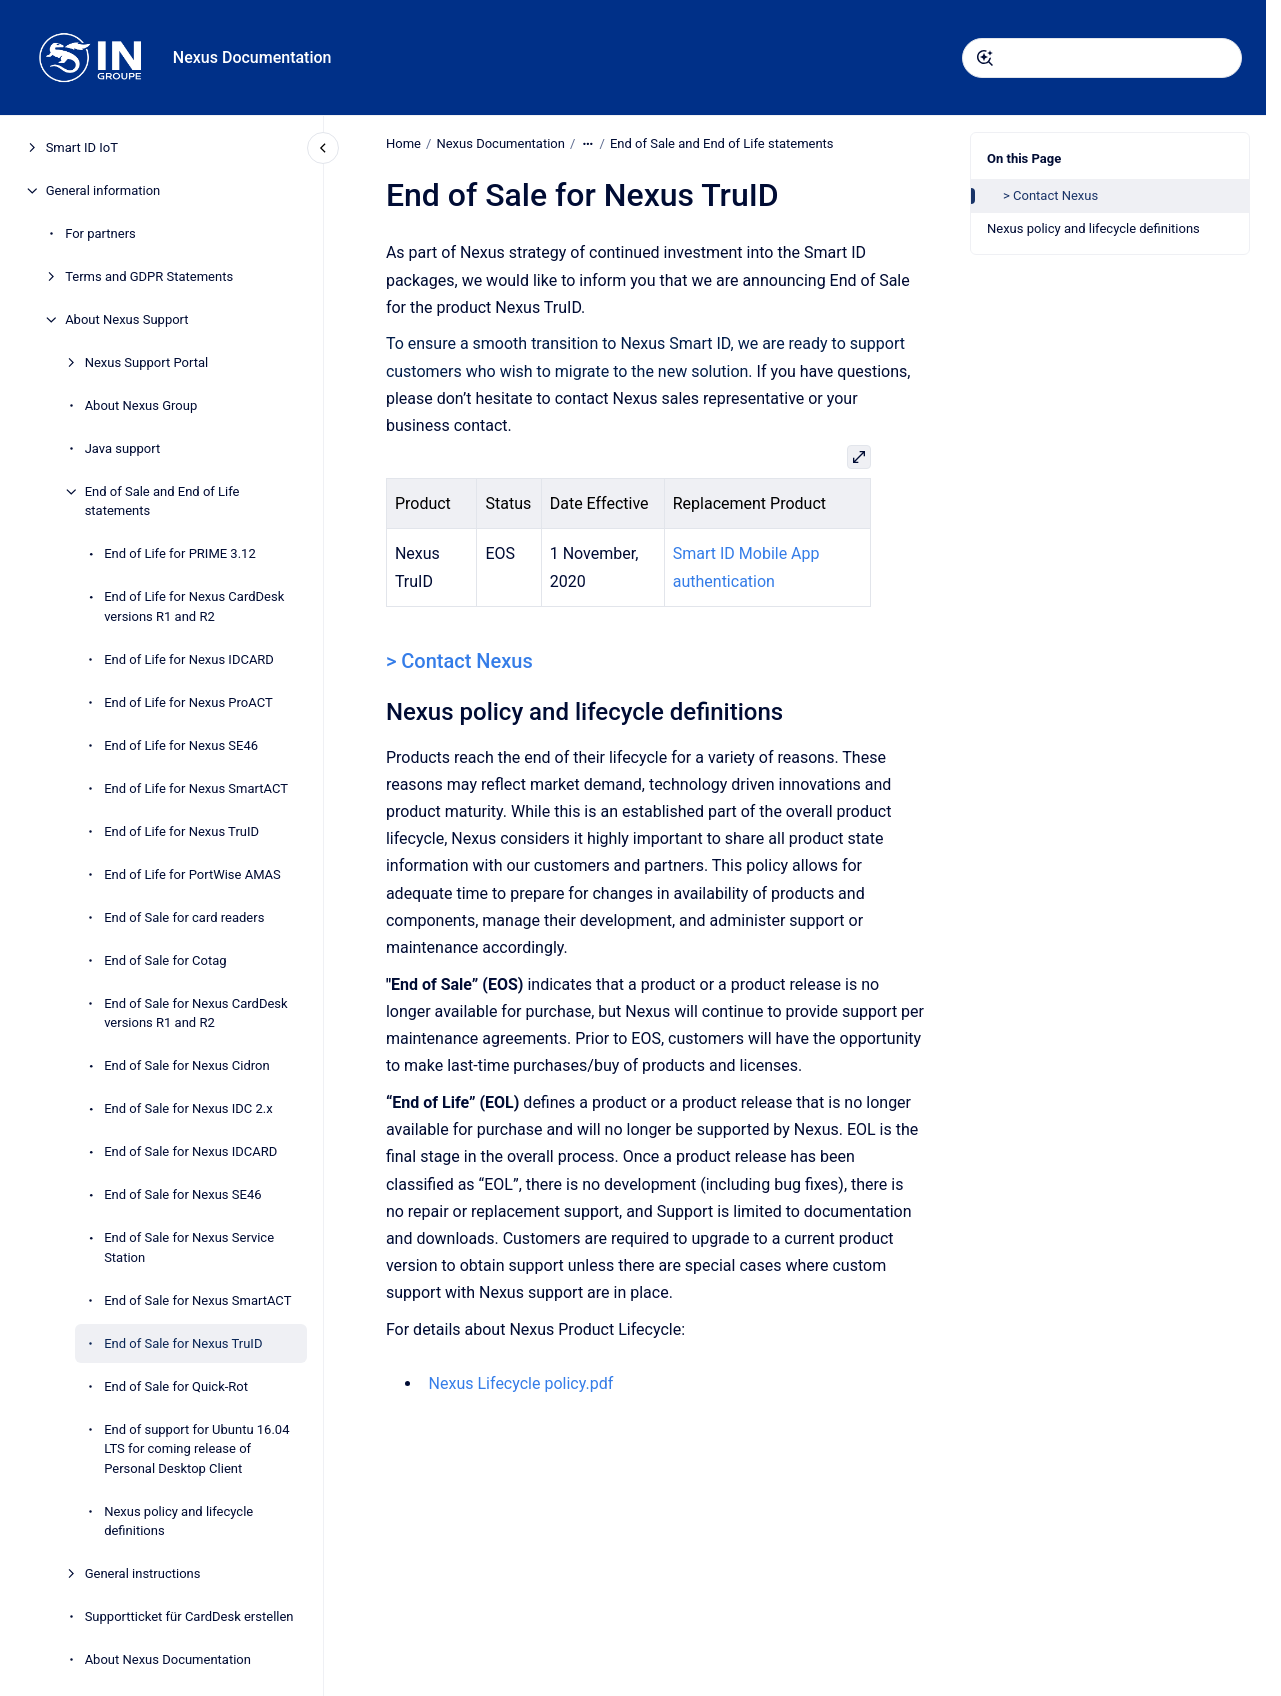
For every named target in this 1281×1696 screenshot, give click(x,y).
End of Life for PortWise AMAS (192, 874)
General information (103, 190)
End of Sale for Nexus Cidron (186, 1065)
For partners (100, 233)
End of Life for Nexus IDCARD (189, 659)
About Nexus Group (141, 405)
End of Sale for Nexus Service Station (189, 1247)
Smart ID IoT (82, 147)
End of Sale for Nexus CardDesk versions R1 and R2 (196, 1013)
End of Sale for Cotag (165, 960)
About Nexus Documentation (168, 1659)
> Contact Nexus (1050, 195)
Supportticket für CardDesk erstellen (189, 1616)
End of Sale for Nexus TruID (183, 1343)
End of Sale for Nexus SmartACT (197, 1300)
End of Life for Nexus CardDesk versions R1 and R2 (194, 606)
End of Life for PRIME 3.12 (180, 553)
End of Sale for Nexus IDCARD (190, 1151)
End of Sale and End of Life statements (162, 501)
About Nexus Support (126, 319)
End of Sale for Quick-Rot (176, 1386)
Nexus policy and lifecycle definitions (178, 1521)
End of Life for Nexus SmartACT (196, 788)
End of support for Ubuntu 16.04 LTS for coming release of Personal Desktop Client (196, 1449)
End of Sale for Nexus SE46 (182, 1194)
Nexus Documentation (252, 57)
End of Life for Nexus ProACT (188, 702)
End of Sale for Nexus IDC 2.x (188, 1108)
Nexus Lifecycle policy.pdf (520, 1383)
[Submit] (985, 58)
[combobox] (1102, 58)
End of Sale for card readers (184, 917)
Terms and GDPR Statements (149, 276)
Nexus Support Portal (147, 362)
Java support (123, 448)
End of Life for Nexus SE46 (181, 745)
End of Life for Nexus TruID (181, 831)
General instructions (143, 1573)
